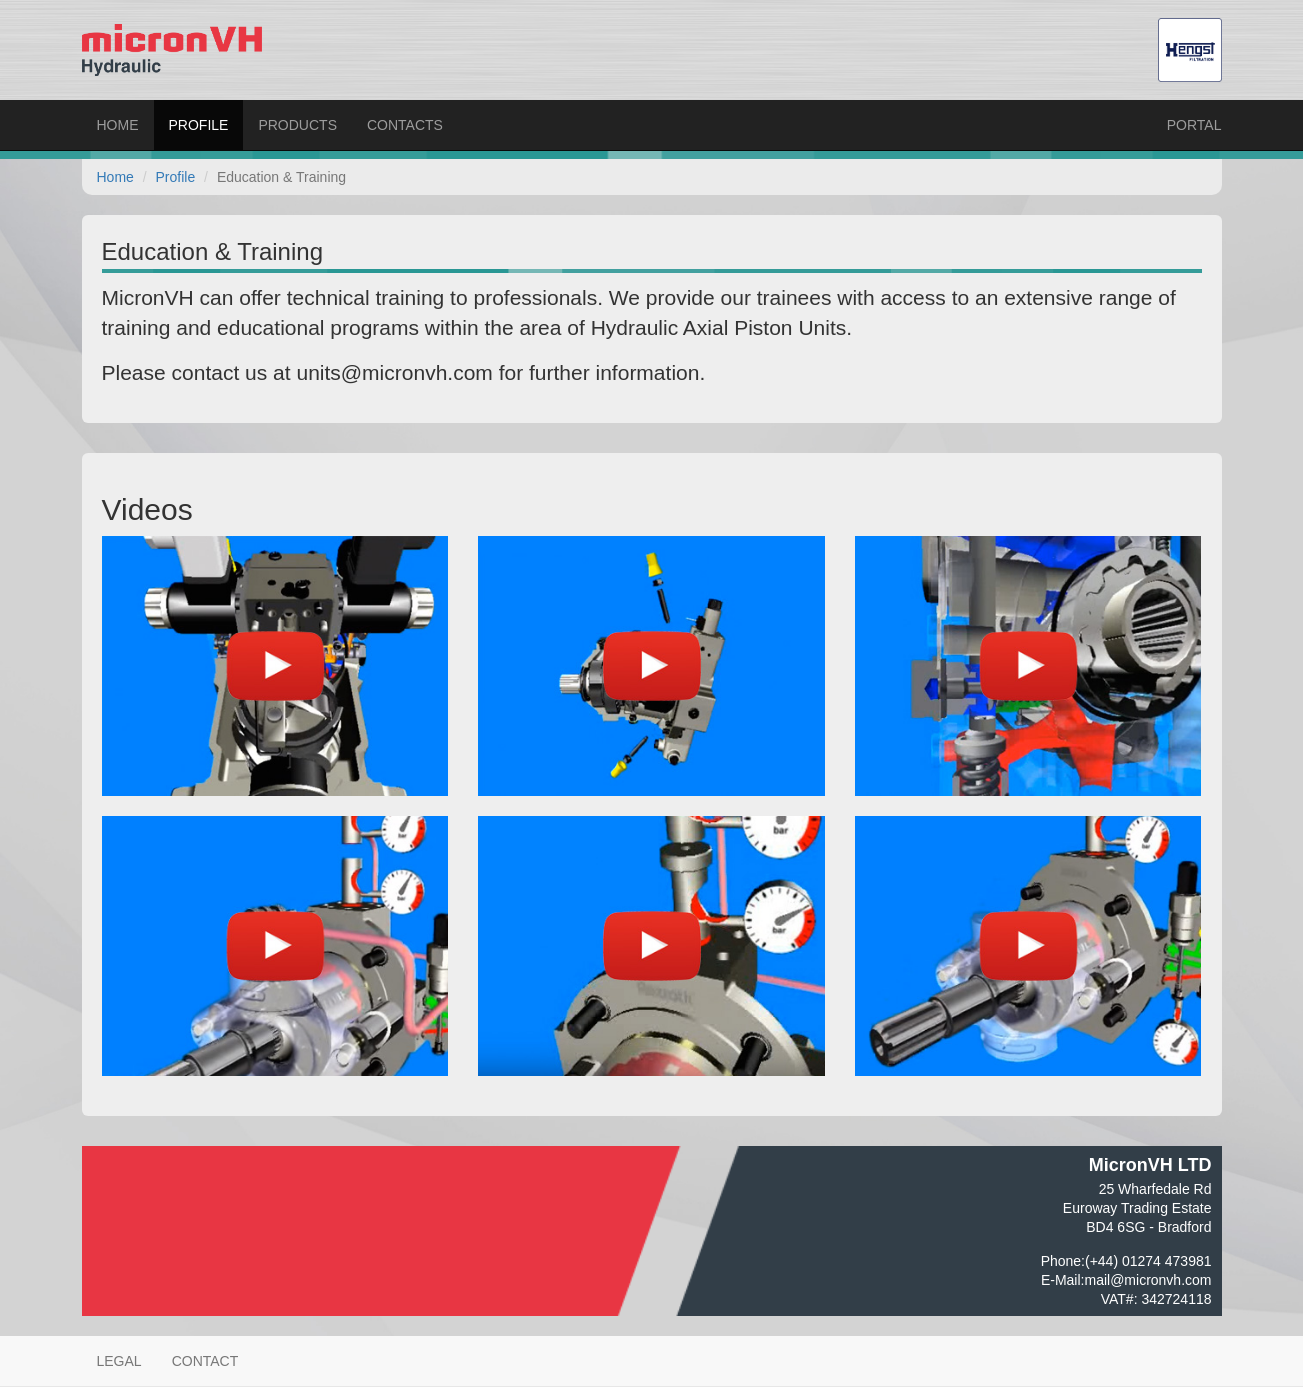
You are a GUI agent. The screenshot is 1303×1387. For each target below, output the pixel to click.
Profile (199, 125)
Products (297, 125)
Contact (205, 1361)
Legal (119, 1361)
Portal (1194, 125)
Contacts (405, 125)
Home (118, 125)
